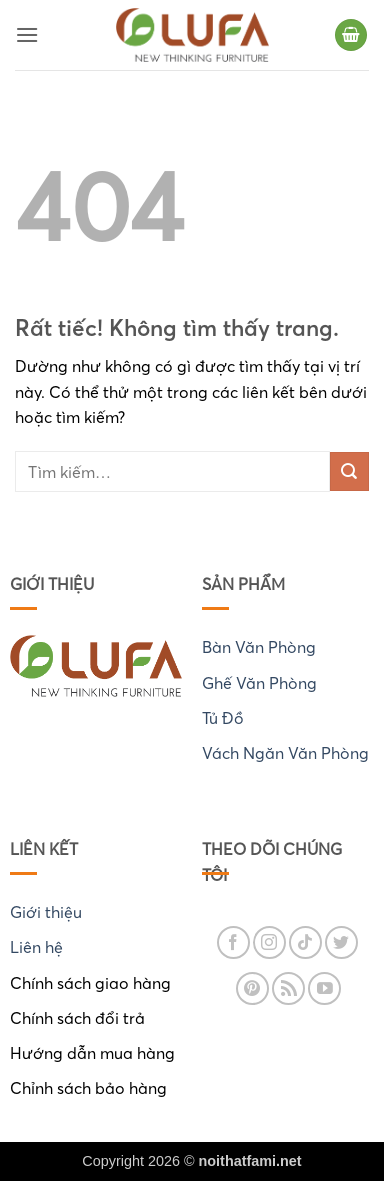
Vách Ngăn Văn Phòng (285, 753)
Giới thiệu (46, 912)
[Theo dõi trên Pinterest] (252, 988)
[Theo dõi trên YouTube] (324, 988)
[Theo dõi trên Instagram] (269, 942)
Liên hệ (36, 947)
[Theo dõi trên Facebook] (233, 942)
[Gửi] (349, 471)
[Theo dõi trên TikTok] (305, 942)
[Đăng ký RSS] (288, 988)
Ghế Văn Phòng (259, 683)
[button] (27, 34)
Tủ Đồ (223, 718)
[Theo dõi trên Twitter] (341, 942)
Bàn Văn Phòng (259, 647)
